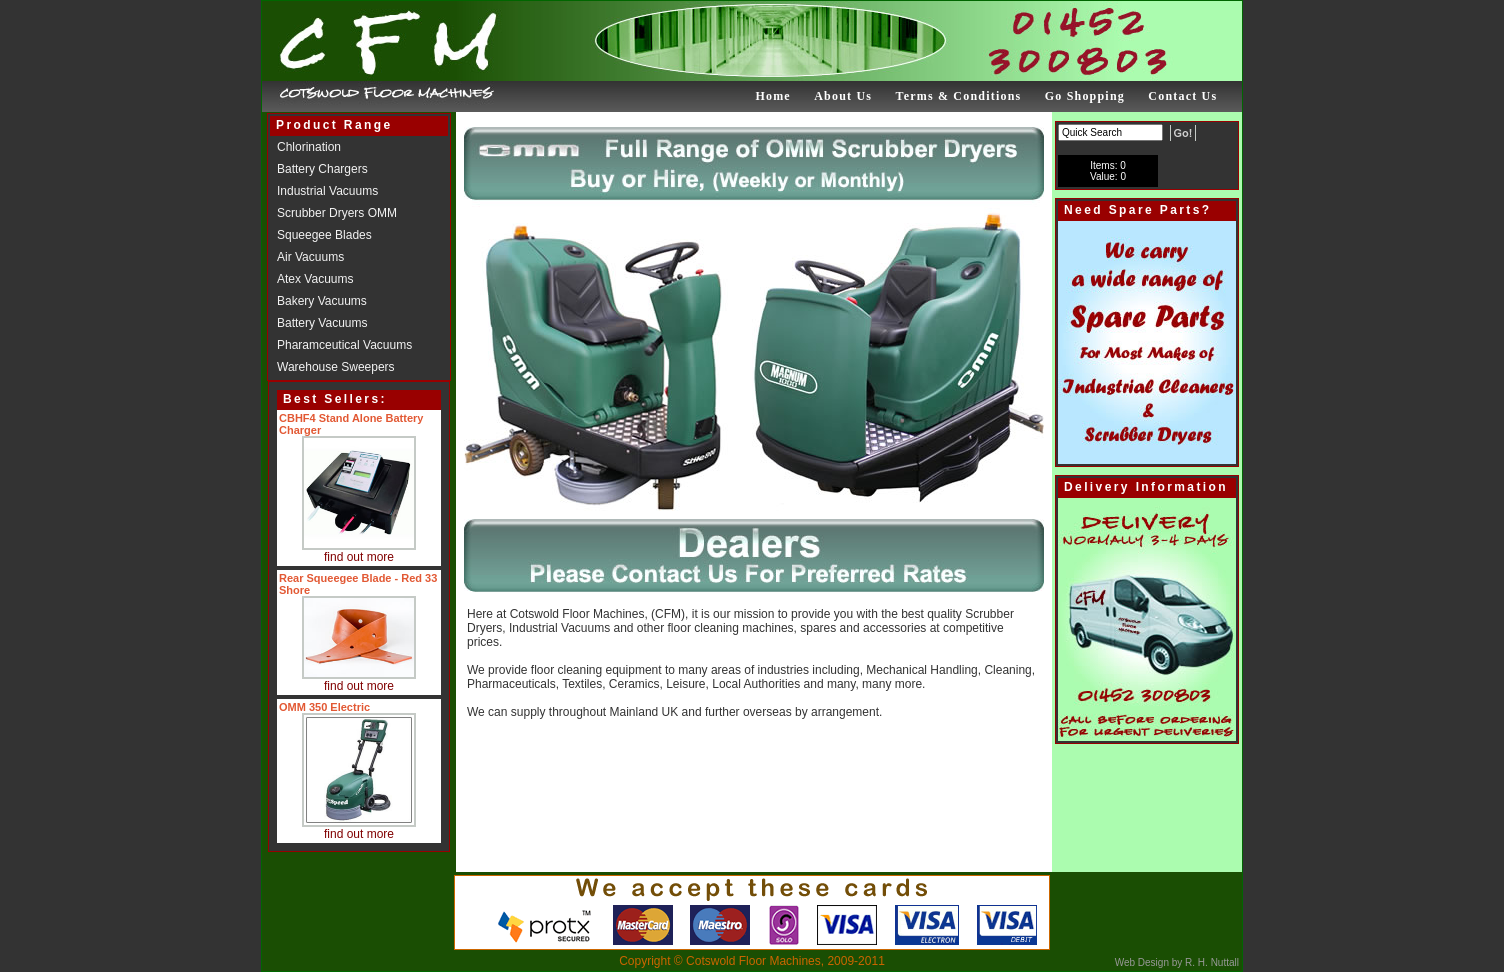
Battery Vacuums (322, 323)
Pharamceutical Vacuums (344, 345)
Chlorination (309, 147)
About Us (843, 96)
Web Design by (1149, 962)
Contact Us (1182, 96)
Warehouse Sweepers (336, 367)
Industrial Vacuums (327, 191)
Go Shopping (1085, 96)
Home (772, 96)
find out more (359, 557)
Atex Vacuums (315, 279)
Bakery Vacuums (322, 301)
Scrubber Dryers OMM (337, 213)
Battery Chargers (322, 169)
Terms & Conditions (959, 96)
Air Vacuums (310, 257)
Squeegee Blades (324, 235)
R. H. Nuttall (1210, 962)
